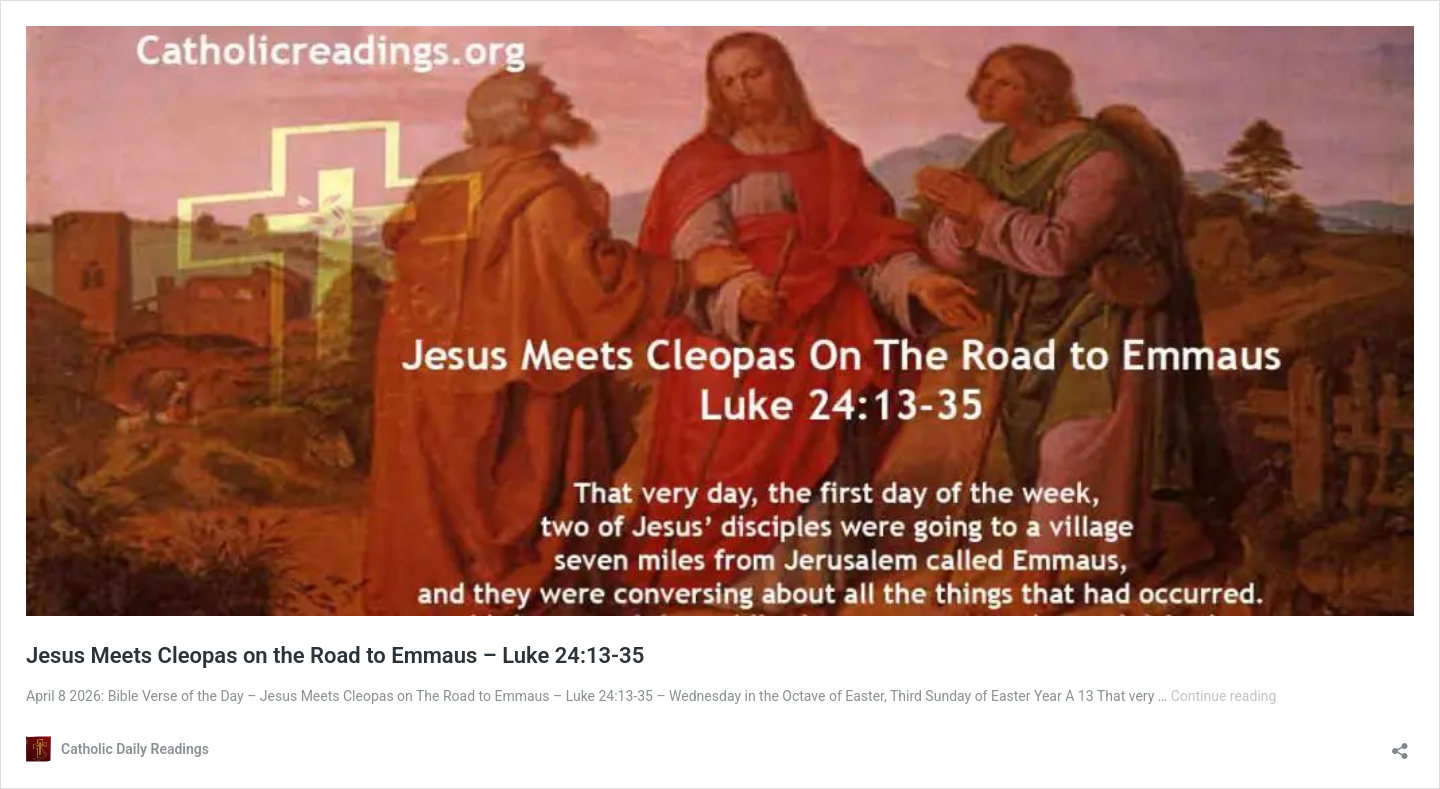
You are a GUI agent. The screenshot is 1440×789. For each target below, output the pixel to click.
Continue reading (1224, 696)
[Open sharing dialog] (1400, 744)
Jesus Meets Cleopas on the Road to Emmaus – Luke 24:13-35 (335, 655)
